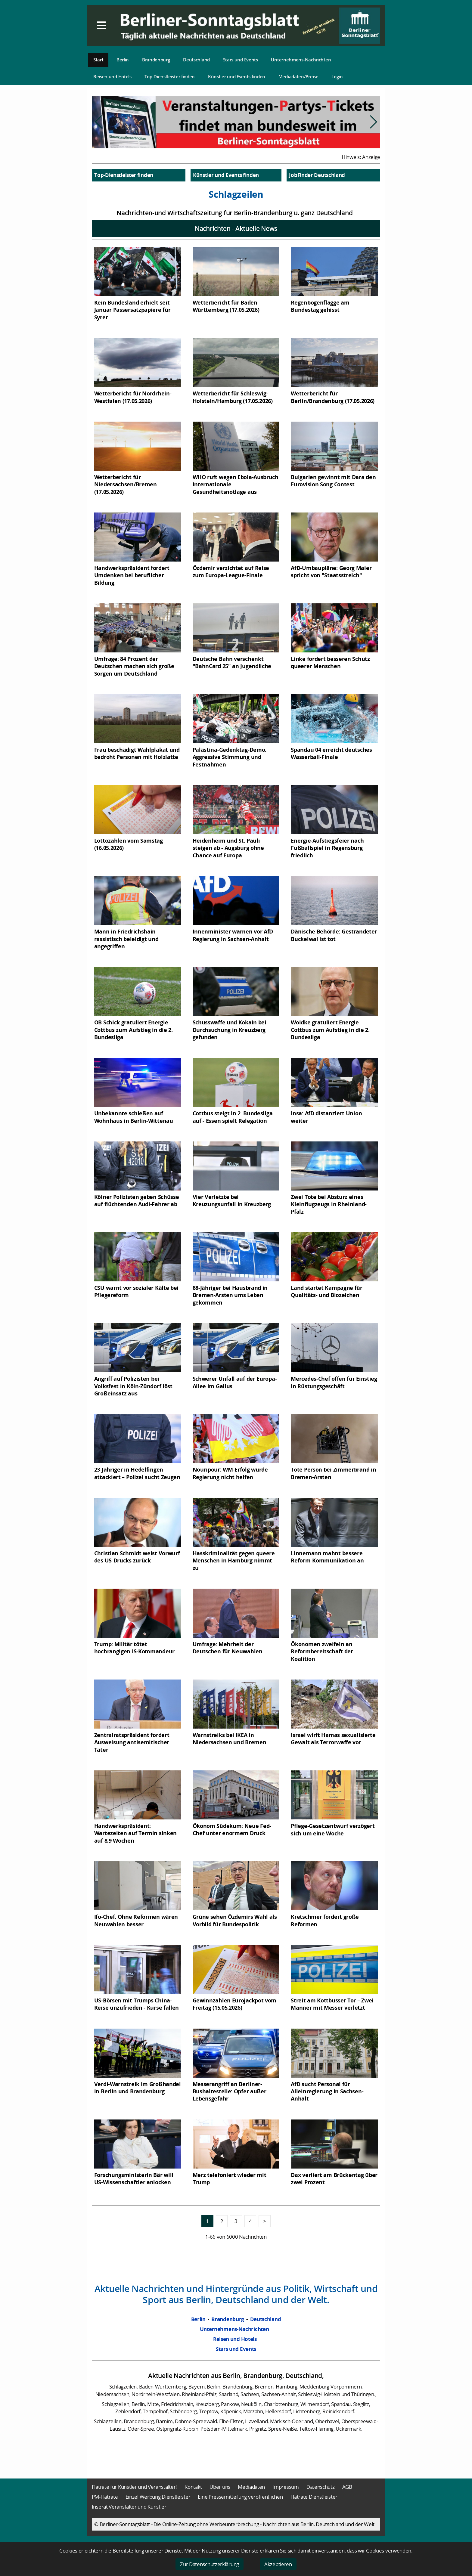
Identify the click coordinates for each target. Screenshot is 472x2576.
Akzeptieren (278, 2564)
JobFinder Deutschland (317, 175)
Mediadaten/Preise (298, 76)
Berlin (122, 59)
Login (337, 76)
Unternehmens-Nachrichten (301, 59)
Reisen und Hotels (112, 76)
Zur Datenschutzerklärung (209, 2564)
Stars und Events (240, 59)
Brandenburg (156, 59)
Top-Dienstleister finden (169, 76)
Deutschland (196, 59)
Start (98, 59)
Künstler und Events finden (236, 76)
